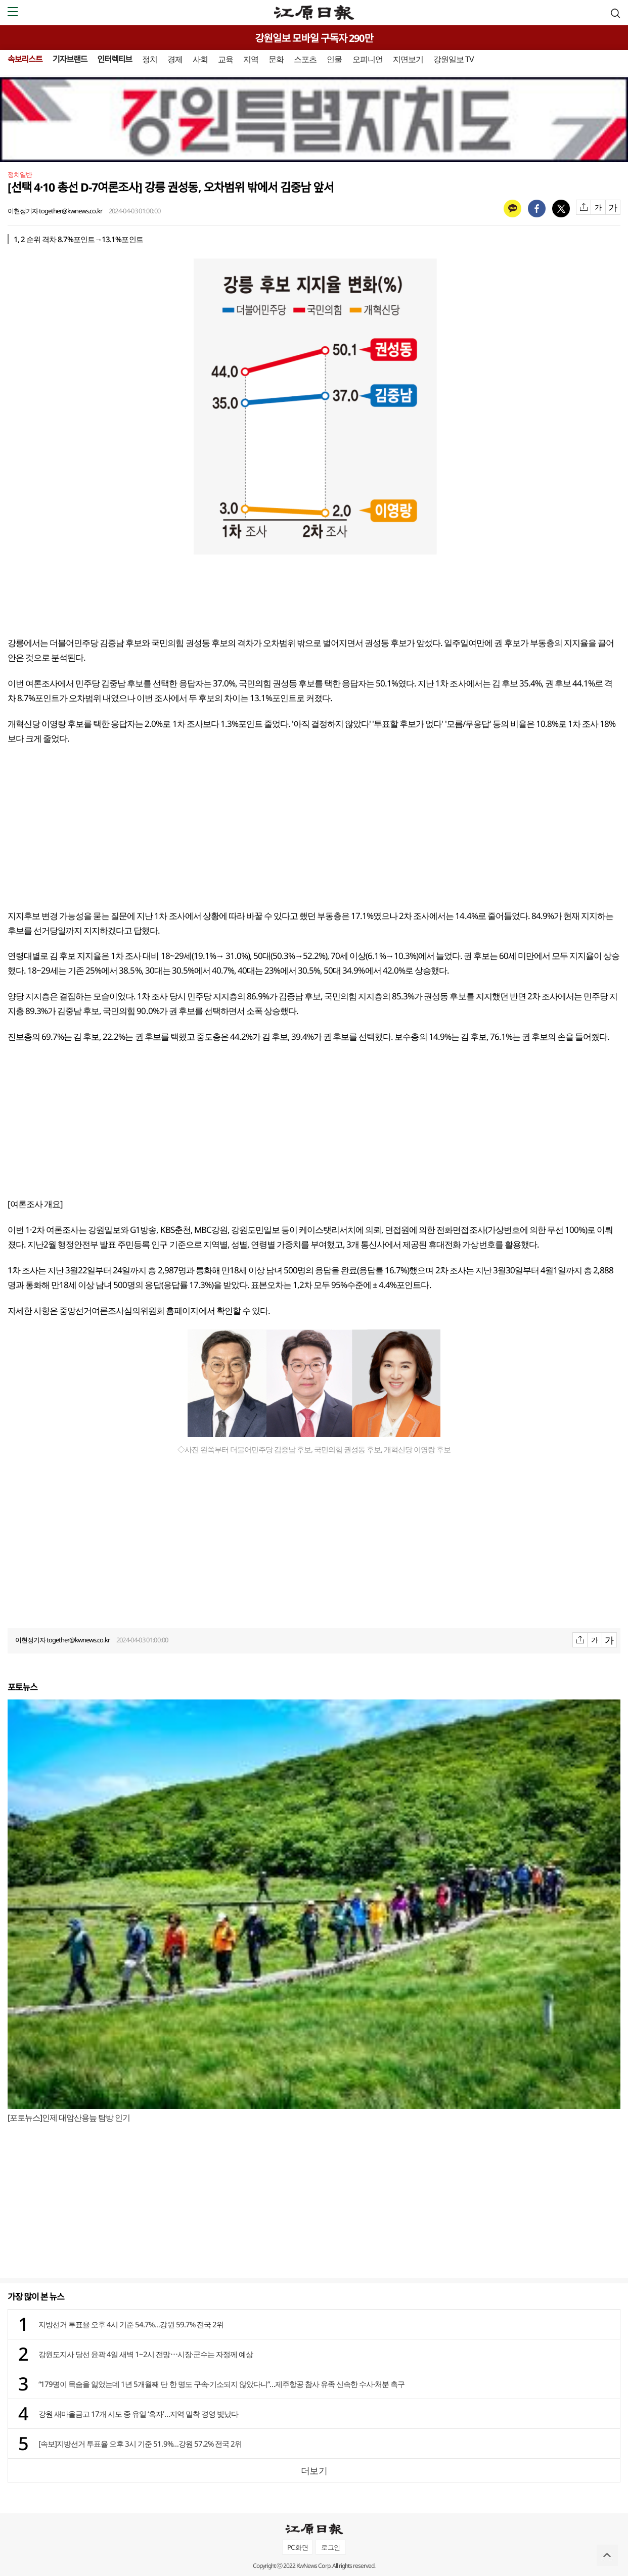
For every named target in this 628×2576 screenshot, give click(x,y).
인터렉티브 (114, 59)
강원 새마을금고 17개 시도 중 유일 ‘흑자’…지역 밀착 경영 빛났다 (138, 2414)
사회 (200, 59)
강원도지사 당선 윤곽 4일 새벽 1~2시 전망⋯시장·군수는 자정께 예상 (145, 2354)
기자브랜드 (70, 59)
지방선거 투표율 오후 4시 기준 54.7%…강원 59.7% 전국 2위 (130, 2324)
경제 (175, 59)
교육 (225, 59)
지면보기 (408, 59)
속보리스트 (25, 59)
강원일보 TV (453, 59)
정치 (149, 59)
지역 (250, 59)
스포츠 (305, 59)
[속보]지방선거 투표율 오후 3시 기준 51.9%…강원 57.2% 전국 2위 (140, 2444)
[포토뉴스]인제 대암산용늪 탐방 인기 (69, 2117)
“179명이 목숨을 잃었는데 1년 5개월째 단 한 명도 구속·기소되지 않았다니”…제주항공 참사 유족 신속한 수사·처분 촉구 (221, 2384)
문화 (276, 59)
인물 (334, 59)
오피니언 (367, 59)
